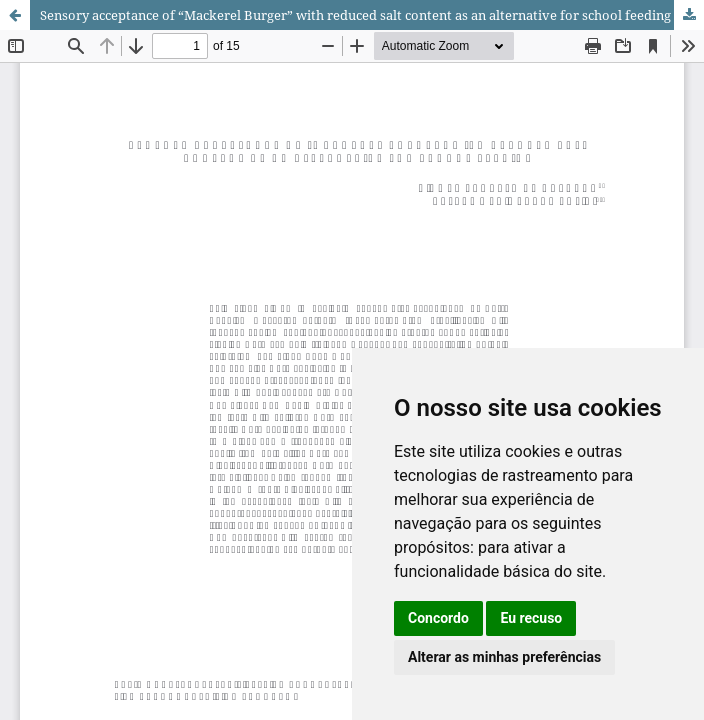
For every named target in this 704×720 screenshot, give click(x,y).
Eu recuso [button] (531, 618)
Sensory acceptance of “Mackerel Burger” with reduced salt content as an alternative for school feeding (355, 15)
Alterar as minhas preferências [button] (504, 657)
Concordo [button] (438, 618)
